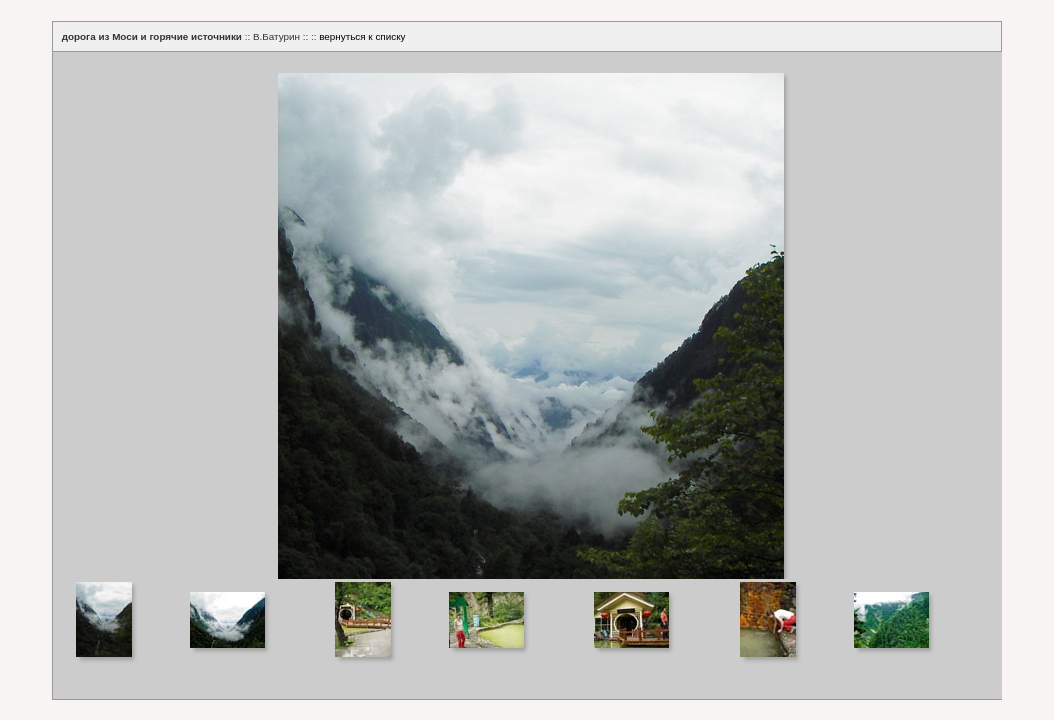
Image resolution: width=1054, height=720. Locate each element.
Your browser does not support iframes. (527, 315)
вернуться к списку (362, 36)
